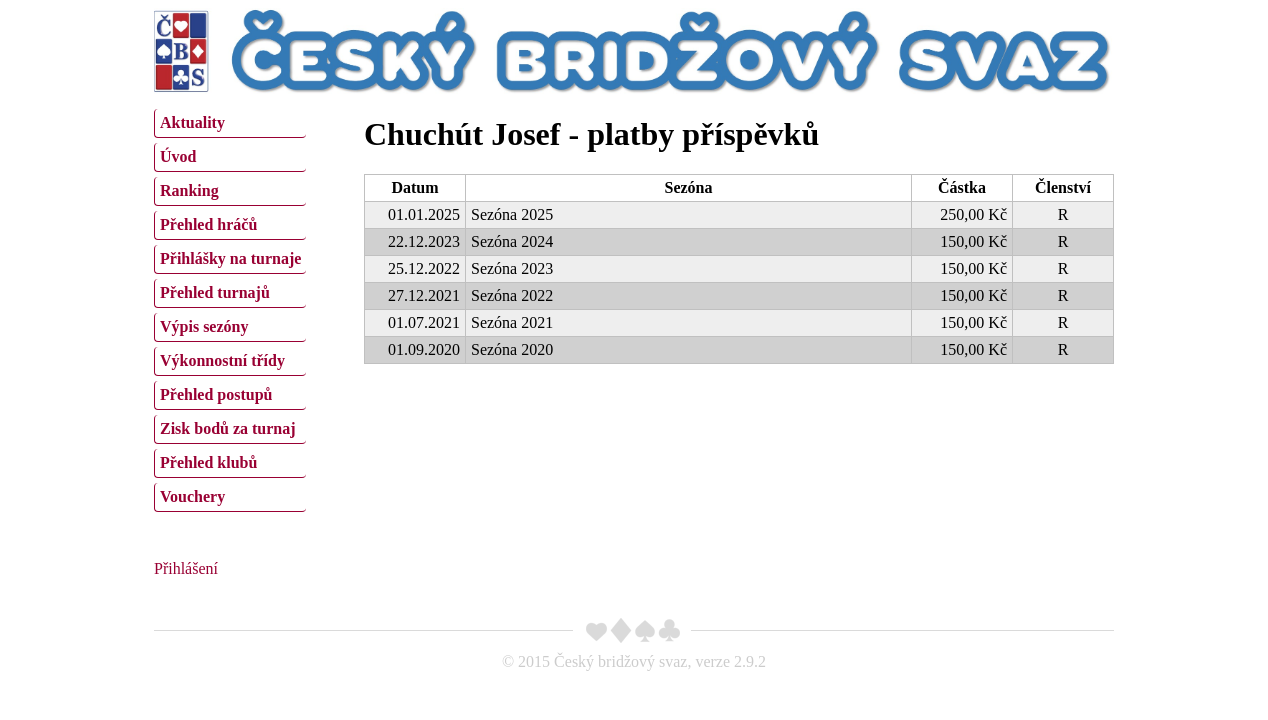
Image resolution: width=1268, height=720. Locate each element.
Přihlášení (186, 568)
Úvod (178, 156)
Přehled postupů (216, 394)
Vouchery (192, 496)
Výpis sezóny (204, 326)
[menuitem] (230, 123)
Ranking (189, 190)
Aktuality (192, 122)
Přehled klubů (208, 462)
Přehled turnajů (215, 292)
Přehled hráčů (208, 224)
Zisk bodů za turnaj (228, 428)
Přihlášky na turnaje (230, 258)
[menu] (230, 308)
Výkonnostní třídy (222, 360)
